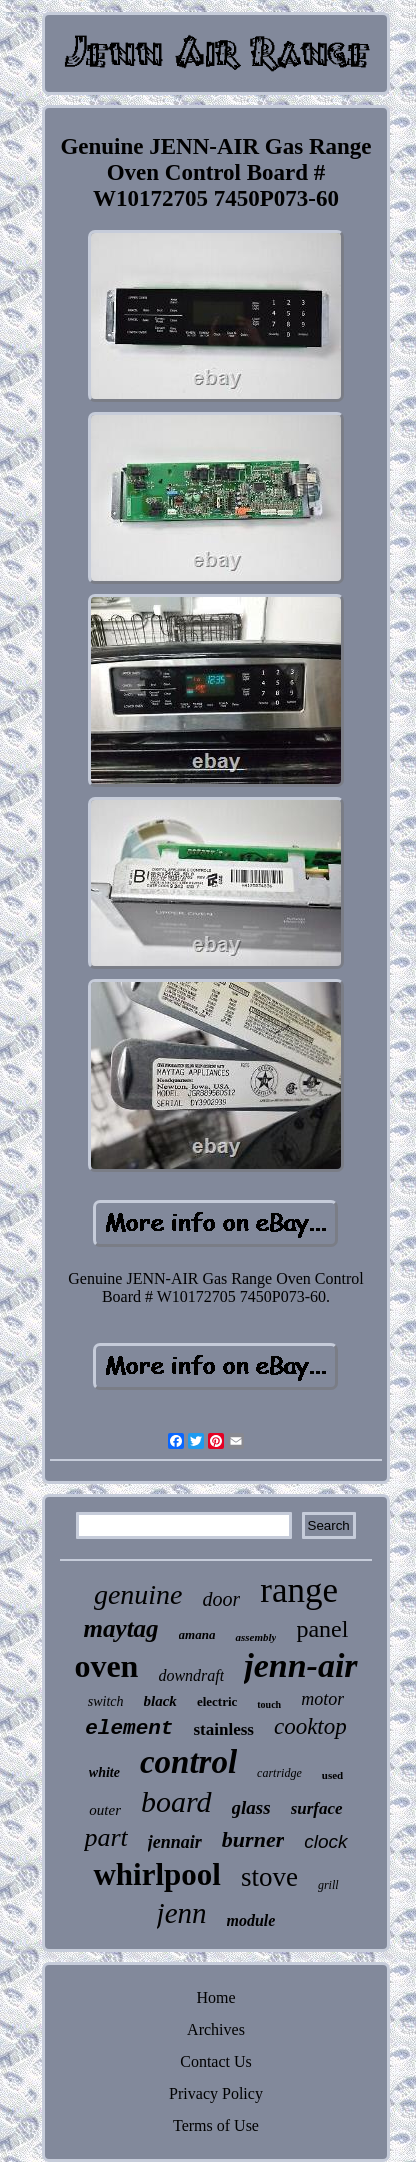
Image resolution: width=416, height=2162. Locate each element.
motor (322, 1699)
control (188, 1762)
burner (253, 1839)
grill (328, 1885)
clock (325, 1841)
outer (105, 1810)
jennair (175, 1842)
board (176, 1801)
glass (251, 1807)
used (332, 1775)
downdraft (191, 1675)
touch (269, 1704)
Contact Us (216, 2061)
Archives (216, 2029)
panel (322, 1629)
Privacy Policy (216, 2093)
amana (197, 1634)
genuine (138, 1594)
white (104, 1772)
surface (317, 1808)
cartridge (279, 1773)
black (160, 1701)
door (222, 1599)
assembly (255, 1637)
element (129, 1728)
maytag (121, 1628)
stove (269, 1877)
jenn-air (300, 1665)
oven (106, 1666)
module (251, 1920)
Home (215, 1997)
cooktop (310, 1726)
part (105, 1837)
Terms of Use (216, 2125)
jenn (182, 1913)
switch (106, 1701)
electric (217, 1701)
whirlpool (156, 1874)
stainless (223, 1729)
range (299, 1590)
